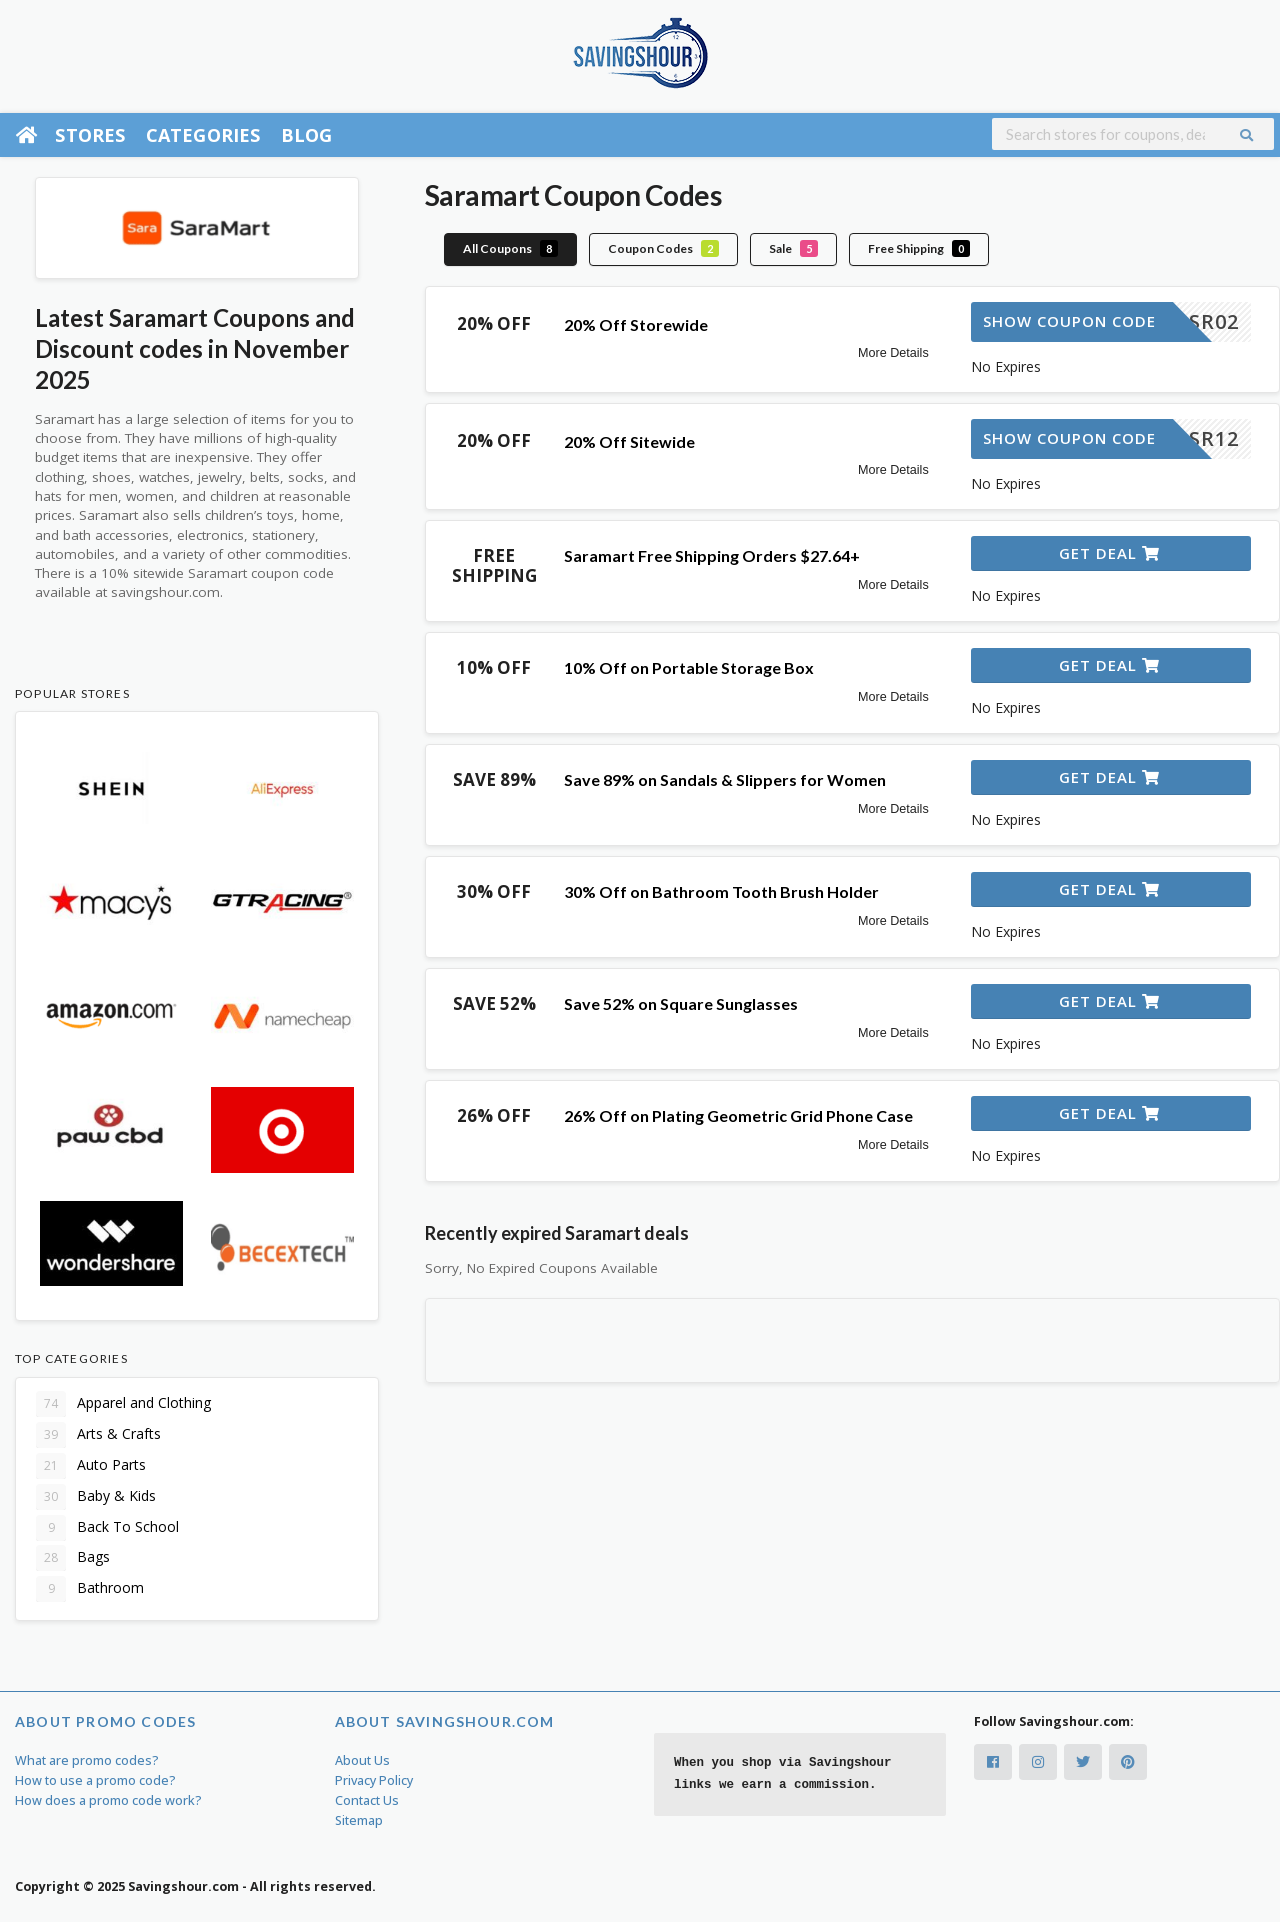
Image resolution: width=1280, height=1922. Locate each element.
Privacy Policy (374, 1780)
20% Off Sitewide (629, 441)
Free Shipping (919, 248)
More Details (893, 353)
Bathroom (90, 1589)
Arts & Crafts (98, 1435)
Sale (793, 248)
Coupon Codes (663, 248)
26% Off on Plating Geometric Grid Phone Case (738, 1115)
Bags (73, 1558)
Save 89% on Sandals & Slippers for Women (725, 779)
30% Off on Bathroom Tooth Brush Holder (721, 891)
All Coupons (510, 248)
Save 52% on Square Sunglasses (681, 1003)
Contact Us (367, 1800)
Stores (90, 135)
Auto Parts (91, 1466)
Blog (307, 135)
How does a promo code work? (108, 1800)
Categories (203, 135)
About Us (362, 1760)
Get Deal (1109, 553)
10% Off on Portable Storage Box (689, 667)
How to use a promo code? (95, 1780)
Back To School (107, 1528)
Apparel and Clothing (123, 1404)
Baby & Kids (96, 1497)
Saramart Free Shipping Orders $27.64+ (712, 555)
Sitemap (359, 1820)
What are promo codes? (87, 1760)
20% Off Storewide (636, 324)
